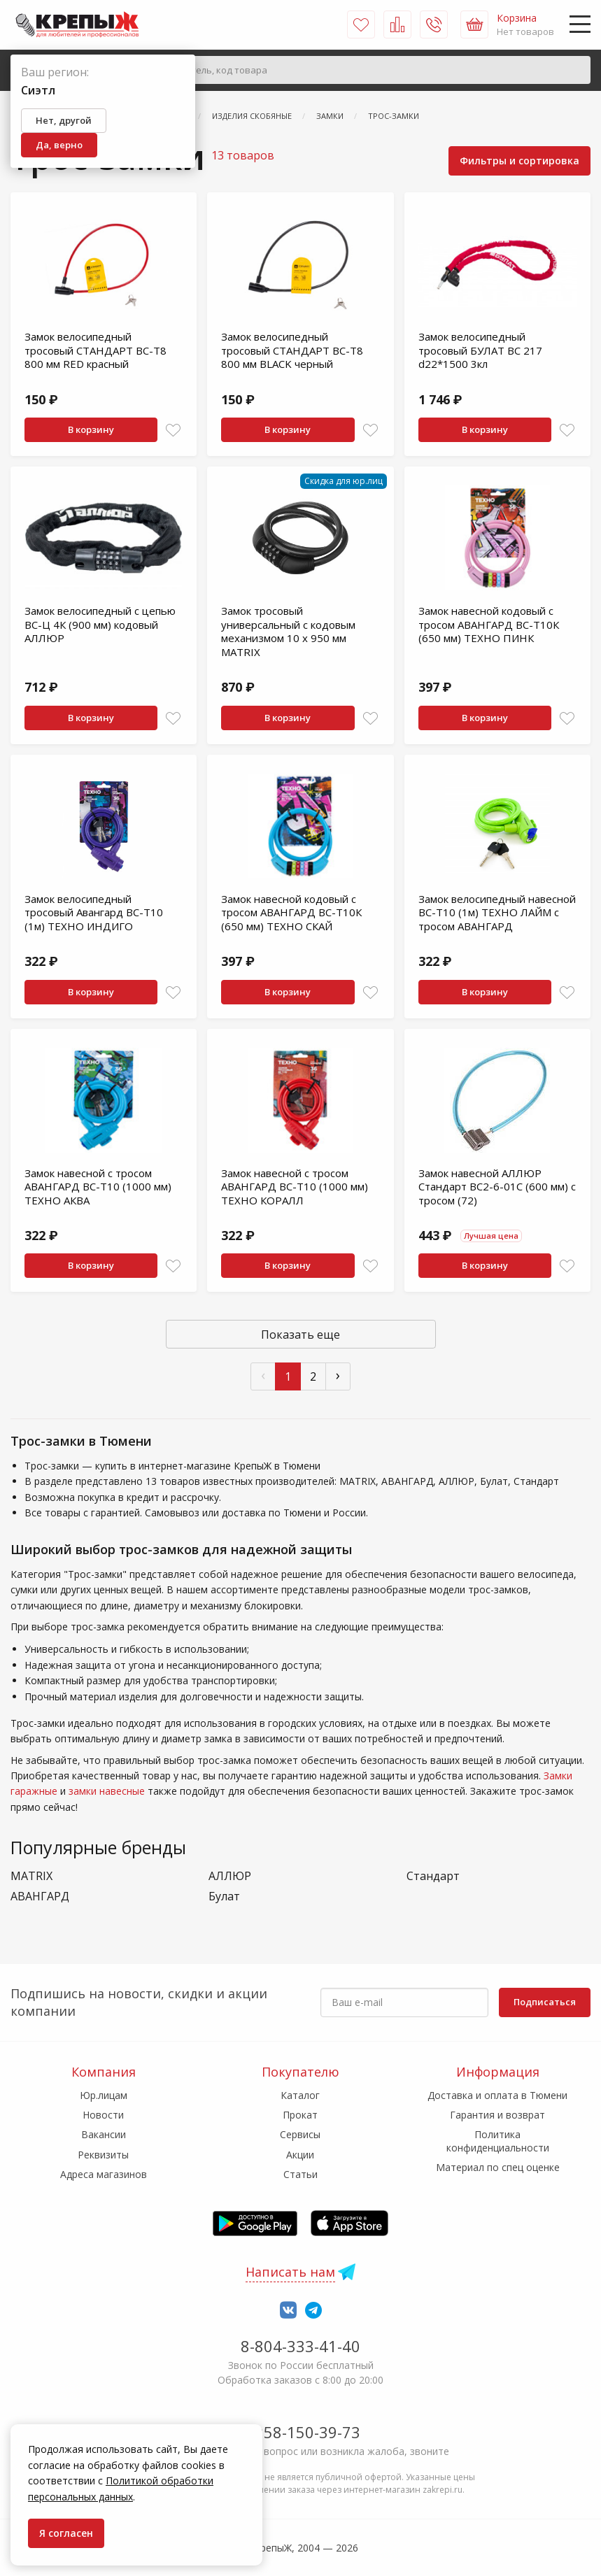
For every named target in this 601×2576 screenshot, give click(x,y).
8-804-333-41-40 (300, 2345)
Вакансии (103, 2134)
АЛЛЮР (229, 1876)
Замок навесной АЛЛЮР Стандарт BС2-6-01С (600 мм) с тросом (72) (497, 1186)
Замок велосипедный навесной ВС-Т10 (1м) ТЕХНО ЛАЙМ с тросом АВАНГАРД (497, 912)
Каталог (300, 2095)
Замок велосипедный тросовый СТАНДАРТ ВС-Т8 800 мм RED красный (95, 350)
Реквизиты (103, 2154)
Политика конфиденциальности (497, 2141)
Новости (103, 2114)
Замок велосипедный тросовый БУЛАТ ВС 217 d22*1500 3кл (480, 350)
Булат (224, 1896)
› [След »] (338, 1374)
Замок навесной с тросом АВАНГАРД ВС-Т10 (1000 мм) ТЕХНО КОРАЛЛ (294, 1186)
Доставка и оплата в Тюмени (497, 2095)
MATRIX (31, 1876)
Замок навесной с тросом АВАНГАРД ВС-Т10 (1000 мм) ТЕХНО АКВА (97, 1186)
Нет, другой (64, 120)
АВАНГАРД (39, 1896)
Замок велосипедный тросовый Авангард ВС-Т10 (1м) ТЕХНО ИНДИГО (93, 912)
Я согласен (66, 2533)
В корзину (91, 429)
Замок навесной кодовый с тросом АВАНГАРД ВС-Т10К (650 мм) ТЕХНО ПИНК (488, 624)
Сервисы (300, 2134)
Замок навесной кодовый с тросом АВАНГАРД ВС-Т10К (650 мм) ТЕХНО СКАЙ (291, 912)
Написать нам (290, 2271)
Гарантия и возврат (497, 2114)
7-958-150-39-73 (300, 2431)
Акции (300, 2154)
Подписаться (545, 2001)
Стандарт (433, 1876)
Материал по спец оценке (498, 2167)
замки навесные (107, 1791)
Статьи (300, 2174)
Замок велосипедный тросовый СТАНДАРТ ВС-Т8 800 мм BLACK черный (292, 350)
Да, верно (59, 144)
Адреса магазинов (103, 2174)
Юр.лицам (103, 2095)
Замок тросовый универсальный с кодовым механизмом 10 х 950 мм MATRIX (288, 631)
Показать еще (300, 1334)
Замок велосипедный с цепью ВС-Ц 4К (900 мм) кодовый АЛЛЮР (100, 624)
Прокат (300, 2114)
